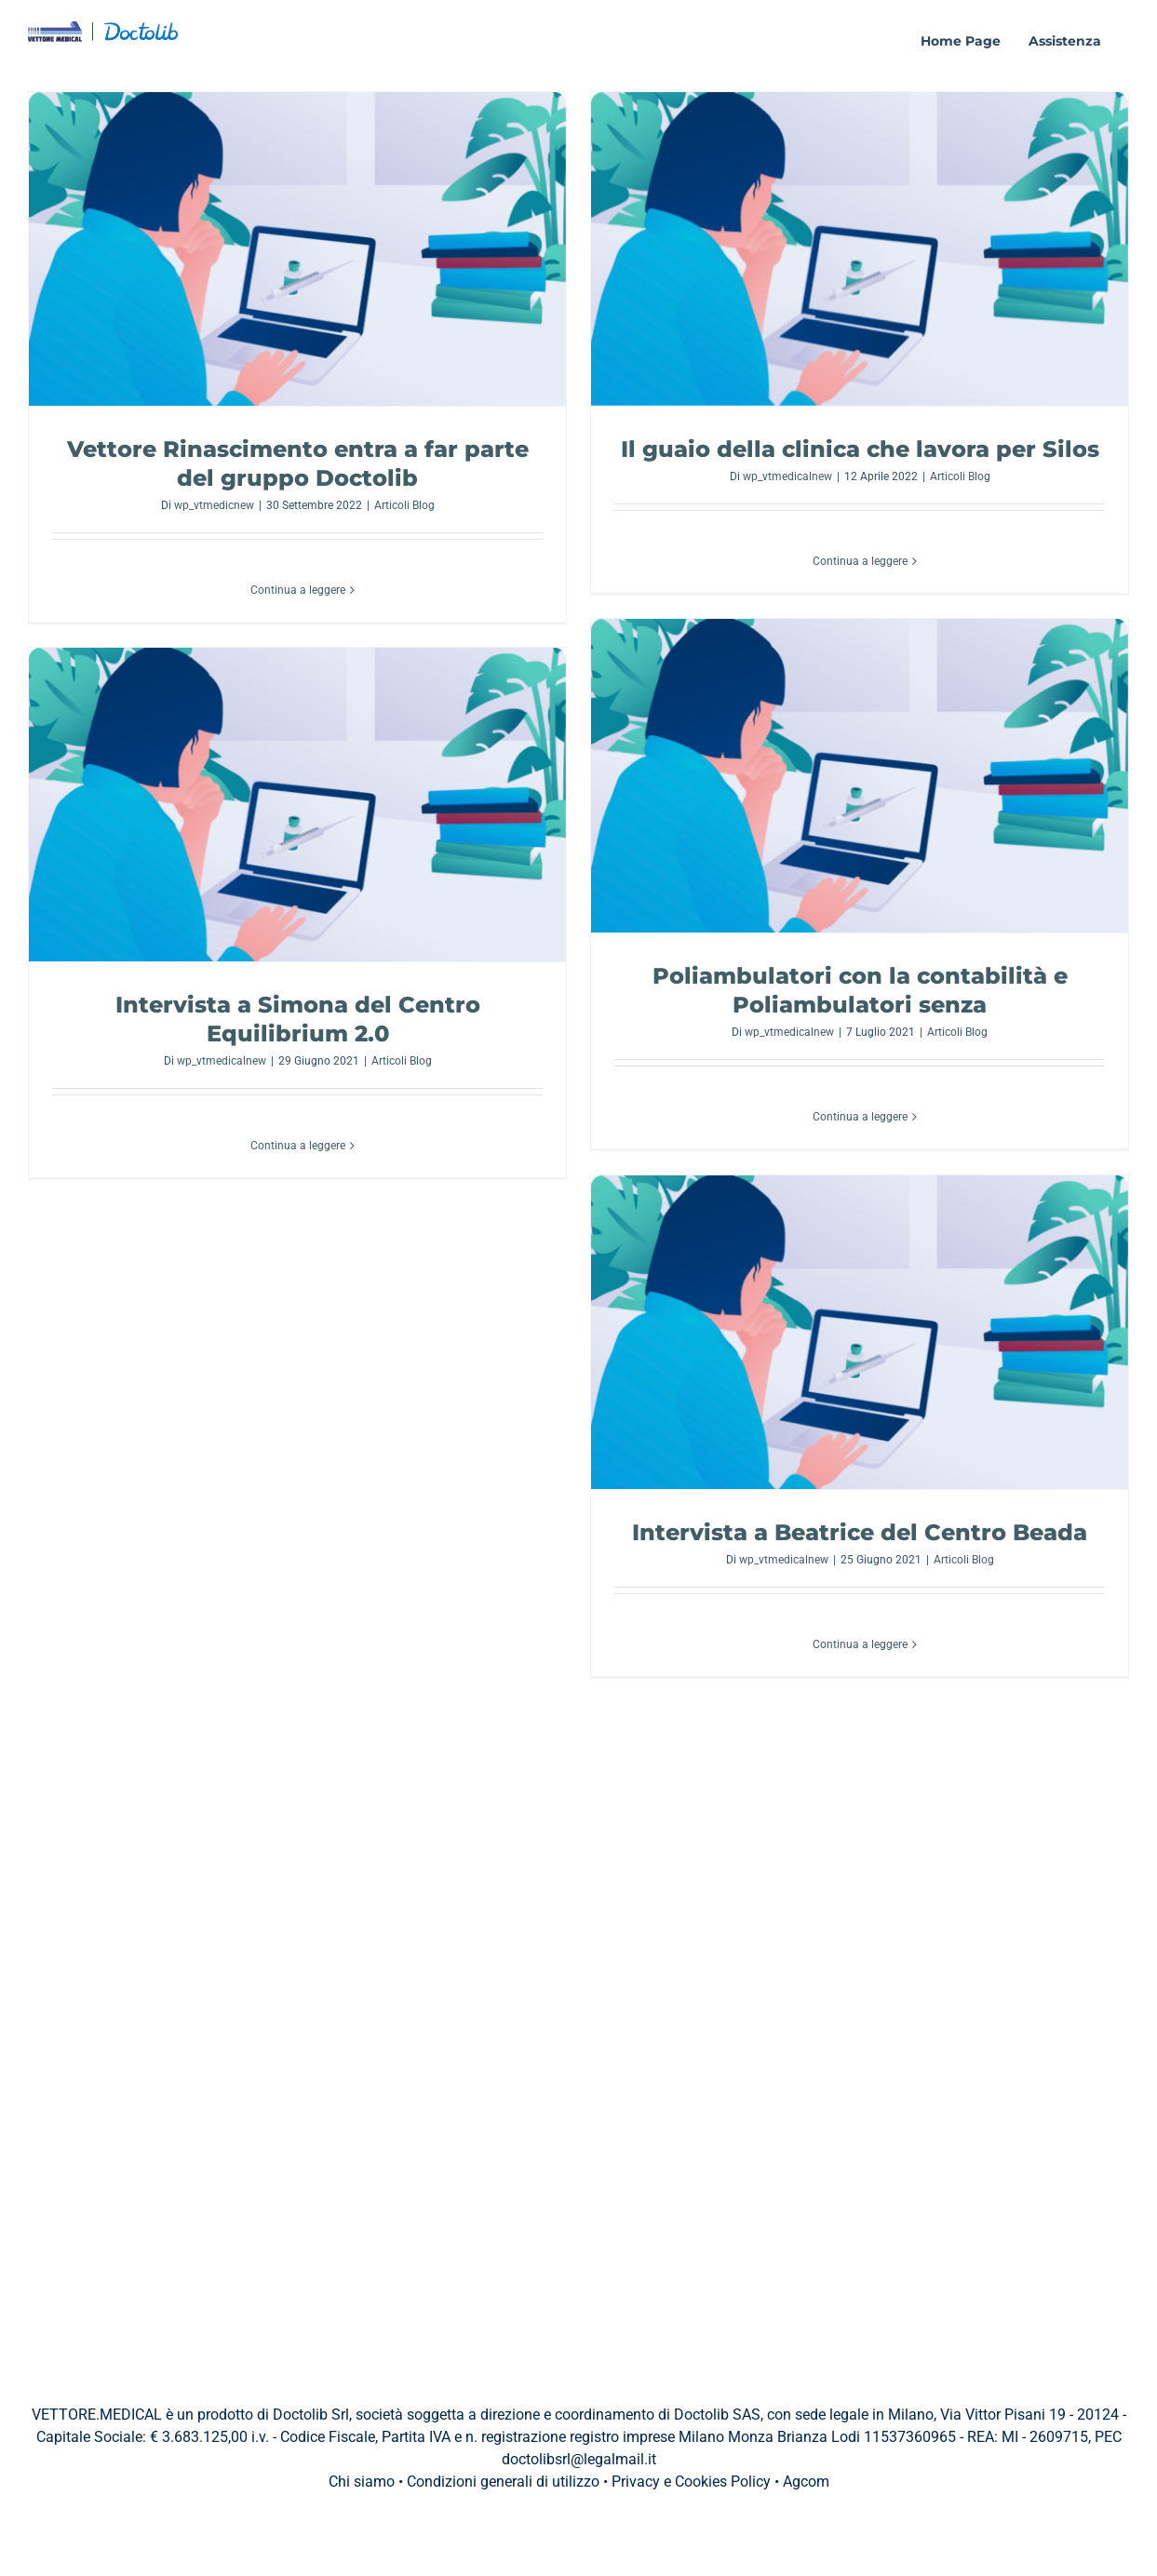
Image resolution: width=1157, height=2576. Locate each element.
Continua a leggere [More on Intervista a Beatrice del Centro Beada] (860, 1644)
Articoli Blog (404, 505)
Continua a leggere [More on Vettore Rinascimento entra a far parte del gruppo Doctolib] (297, 590)
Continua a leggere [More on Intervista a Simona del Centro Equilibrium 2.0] (297, 1145)
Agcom (806, 2481)
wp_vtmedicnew (214, 505)
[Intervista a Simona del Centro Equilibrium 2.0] (297, 804)
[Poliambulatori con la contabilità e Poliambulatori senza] (859, 775)
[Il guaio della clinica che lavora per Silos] (859, 249)
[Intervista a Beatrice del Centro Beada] (859, 1332)
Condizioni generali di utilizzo (503, 2481)
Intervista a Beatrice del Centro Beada (859, 1532)
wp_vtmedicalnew (787, 476)
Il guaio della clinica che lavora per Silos (860, 449)
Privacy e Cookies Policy (691, 2481)
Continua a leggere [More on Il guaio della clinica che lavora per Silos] (860, 561)
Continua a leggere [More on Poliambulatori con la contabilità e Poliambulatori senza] (860, 1116)
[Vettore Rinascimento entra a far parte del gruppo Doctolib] (297, 249)
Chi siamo (362, 2481)
